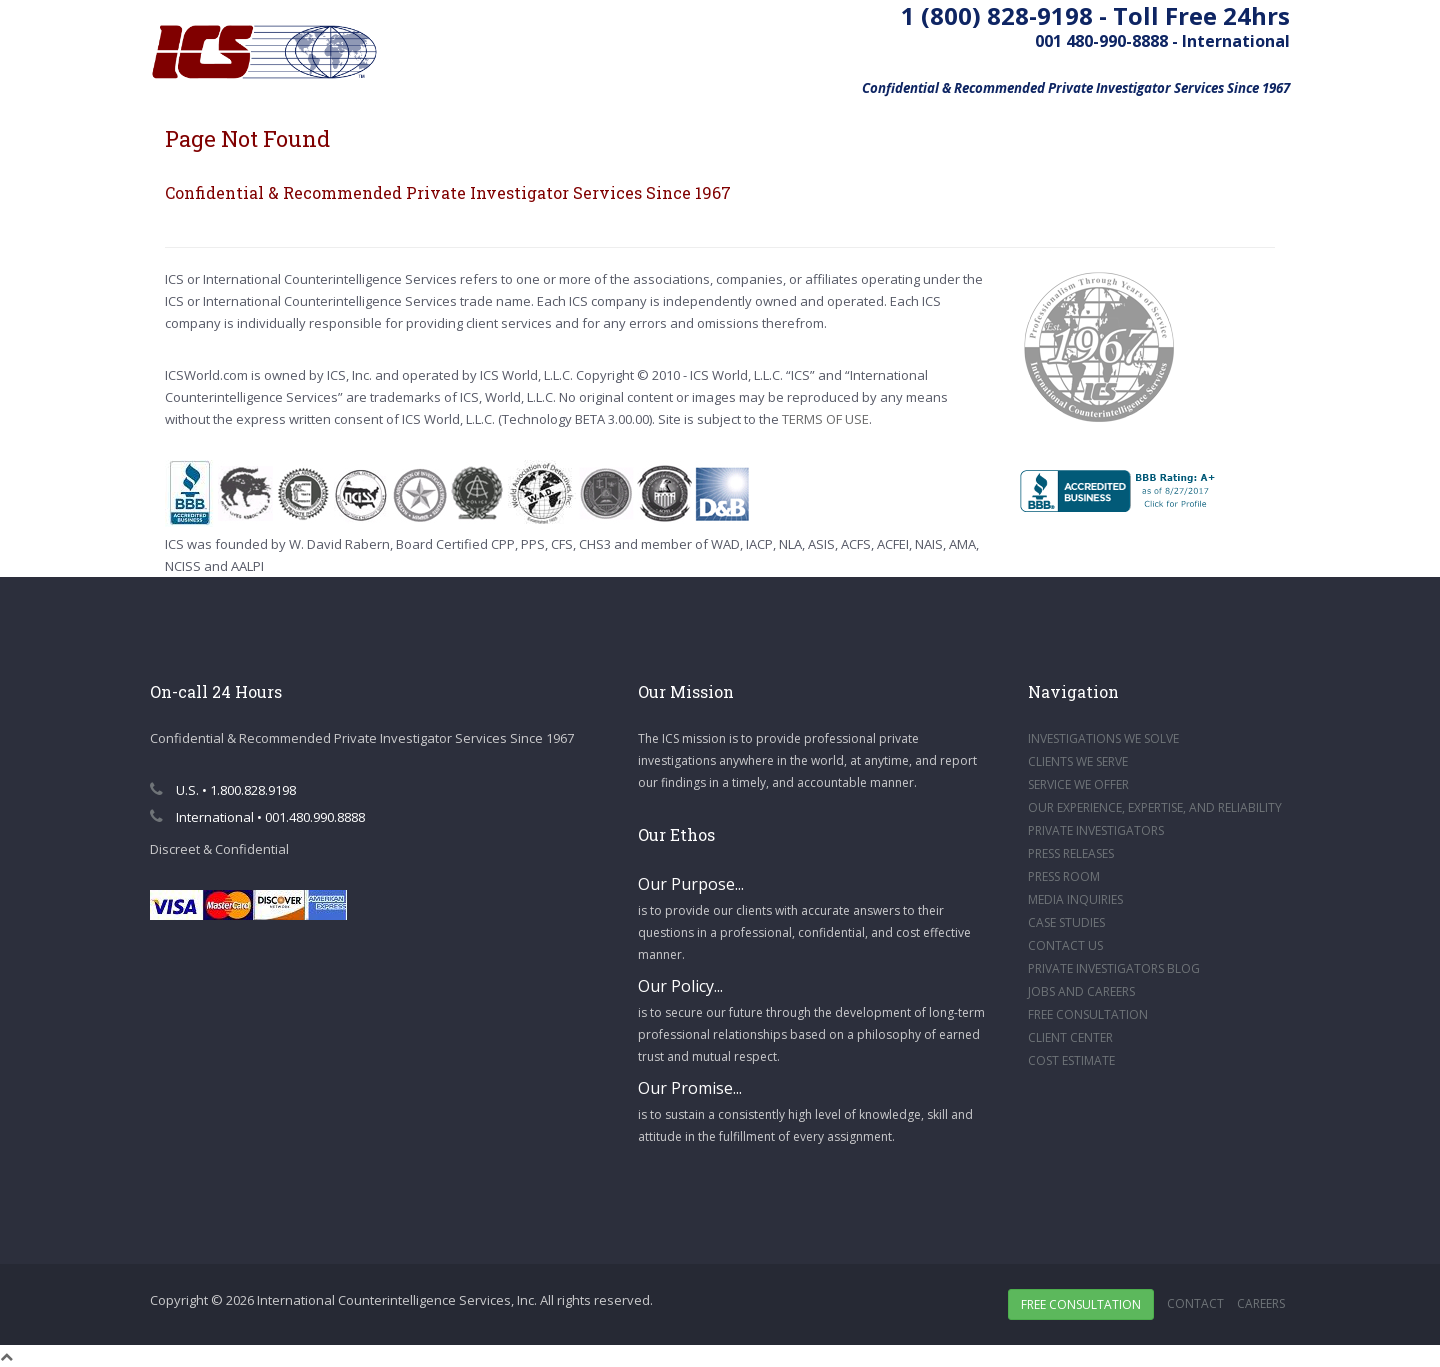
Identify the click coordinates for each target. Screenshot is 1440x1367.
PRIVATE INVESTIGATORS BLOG (1114, 968)
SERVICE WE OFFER (1078, 784)
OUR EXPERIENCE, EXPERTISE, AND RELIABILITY (1155, 807)
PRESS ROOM (1064, 876)
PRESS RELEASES (1071, 853)
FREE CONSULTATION (1088, 1014)
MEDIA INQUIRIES (1075, 899)
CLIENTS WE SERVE (1078, 761)
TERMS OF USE (825, 419)
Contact (1195, 1303)
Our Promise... (690, 1088)
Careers (1261, 1303)
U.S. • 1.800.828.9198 (223, 790)
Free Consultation (1081, 1304)
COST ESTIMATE (1071, 1060)
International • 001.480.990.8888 (257, 817)
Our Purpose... (691, 884)
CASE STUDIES (1066, 922)
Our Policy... (680, 986)
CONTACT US (1065, 945)
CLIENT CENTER (1070, 1037)
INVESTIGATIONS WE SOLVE (1103, 738)
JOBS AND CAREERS (1081, 991)
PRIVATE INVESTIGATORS (1096, 830)
